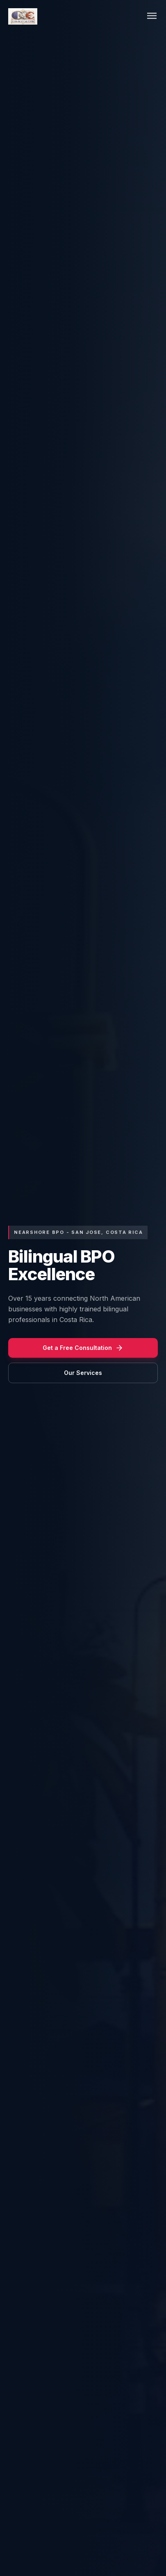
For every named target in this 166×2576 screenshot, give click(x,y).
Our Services (83, 1372)
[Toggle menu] (152, 17)
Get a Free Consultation (83, 1348)
